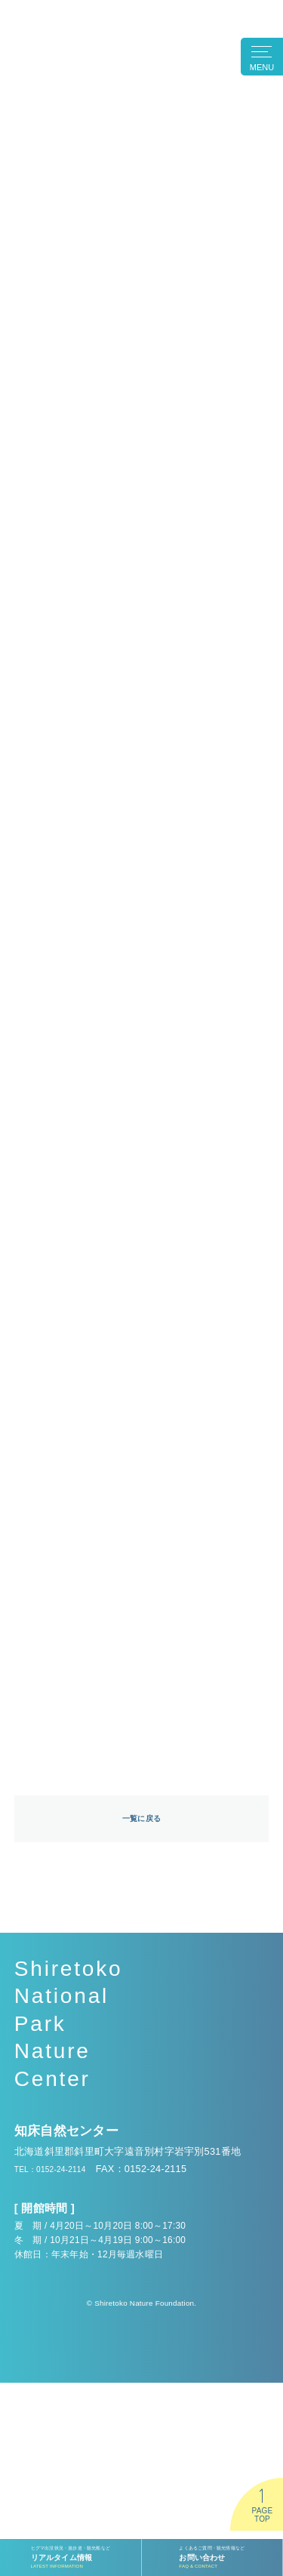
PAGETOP (261, 2515)
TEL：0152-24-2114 (59, 2362)
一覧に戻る (141, 2010)
